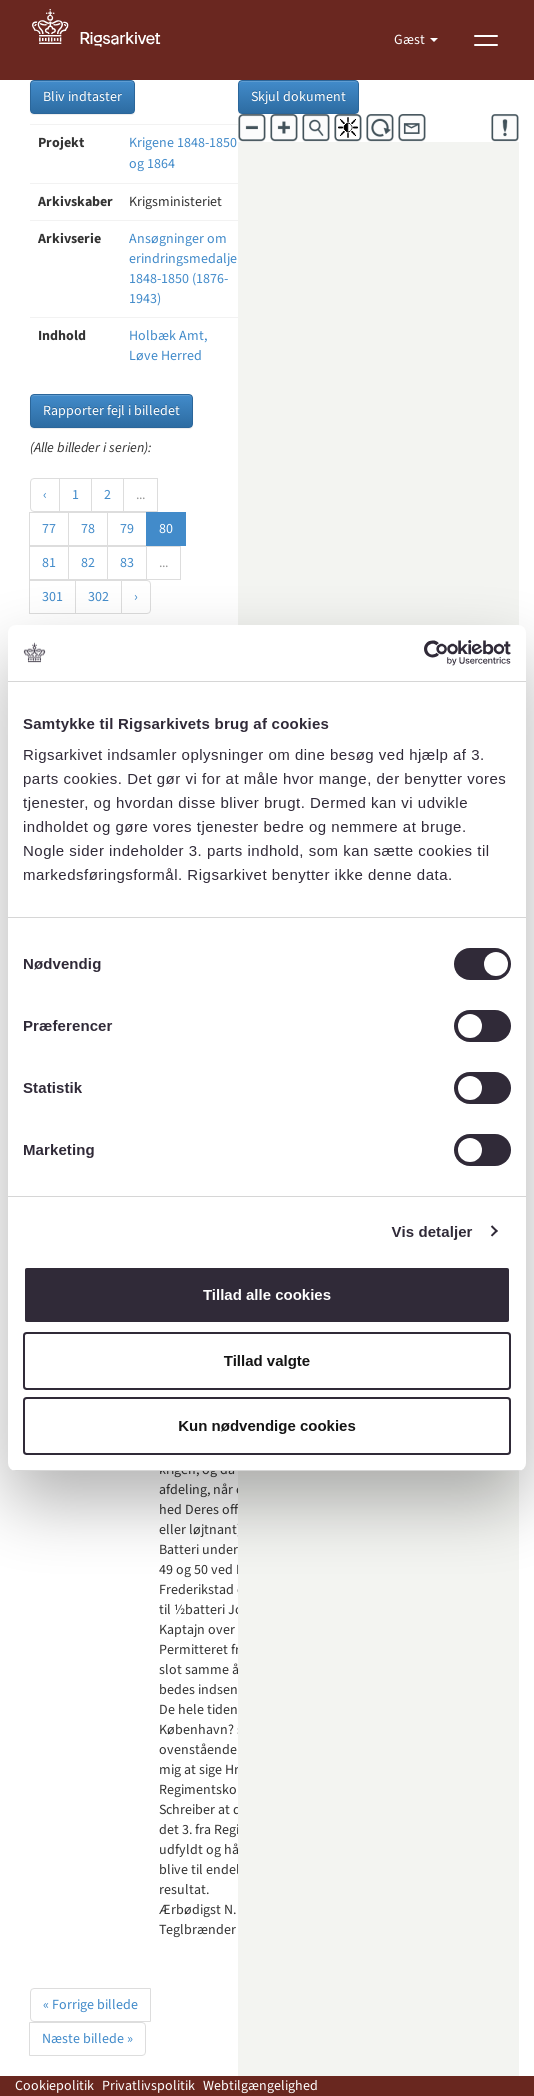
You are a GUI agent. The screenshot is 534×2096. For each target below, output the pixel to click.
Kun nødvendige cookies (267, 1425)
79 (127, 529)
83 (127, 563)
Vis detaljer (432, 1231)
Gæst (411, 40)
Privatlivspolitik (148, 2086)
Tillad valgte (267, 1360)
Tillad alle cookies (267, 1294)
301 (52, 597)
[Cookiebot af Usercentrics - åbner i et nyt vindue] (423, 653)
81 (49, 563)
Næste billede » (87, 2039)
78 (88, 529)
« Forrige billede (90, 2005)
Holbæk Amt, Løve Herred (168, 346)
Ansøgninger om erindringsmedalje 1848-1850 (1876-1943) (183, 269)
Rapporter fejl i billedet (111, 411)
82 (88, 563)
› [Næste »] (136, 597)
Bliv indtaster (82, 97)
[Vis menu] (486, 40)
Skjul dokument (298, 97)
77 (49, 529)
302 (98, 597)
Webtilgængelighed (260, 2086)
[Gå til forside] (107, 40)
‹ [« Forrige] (45, 495)
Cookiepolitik (54, 2086)
